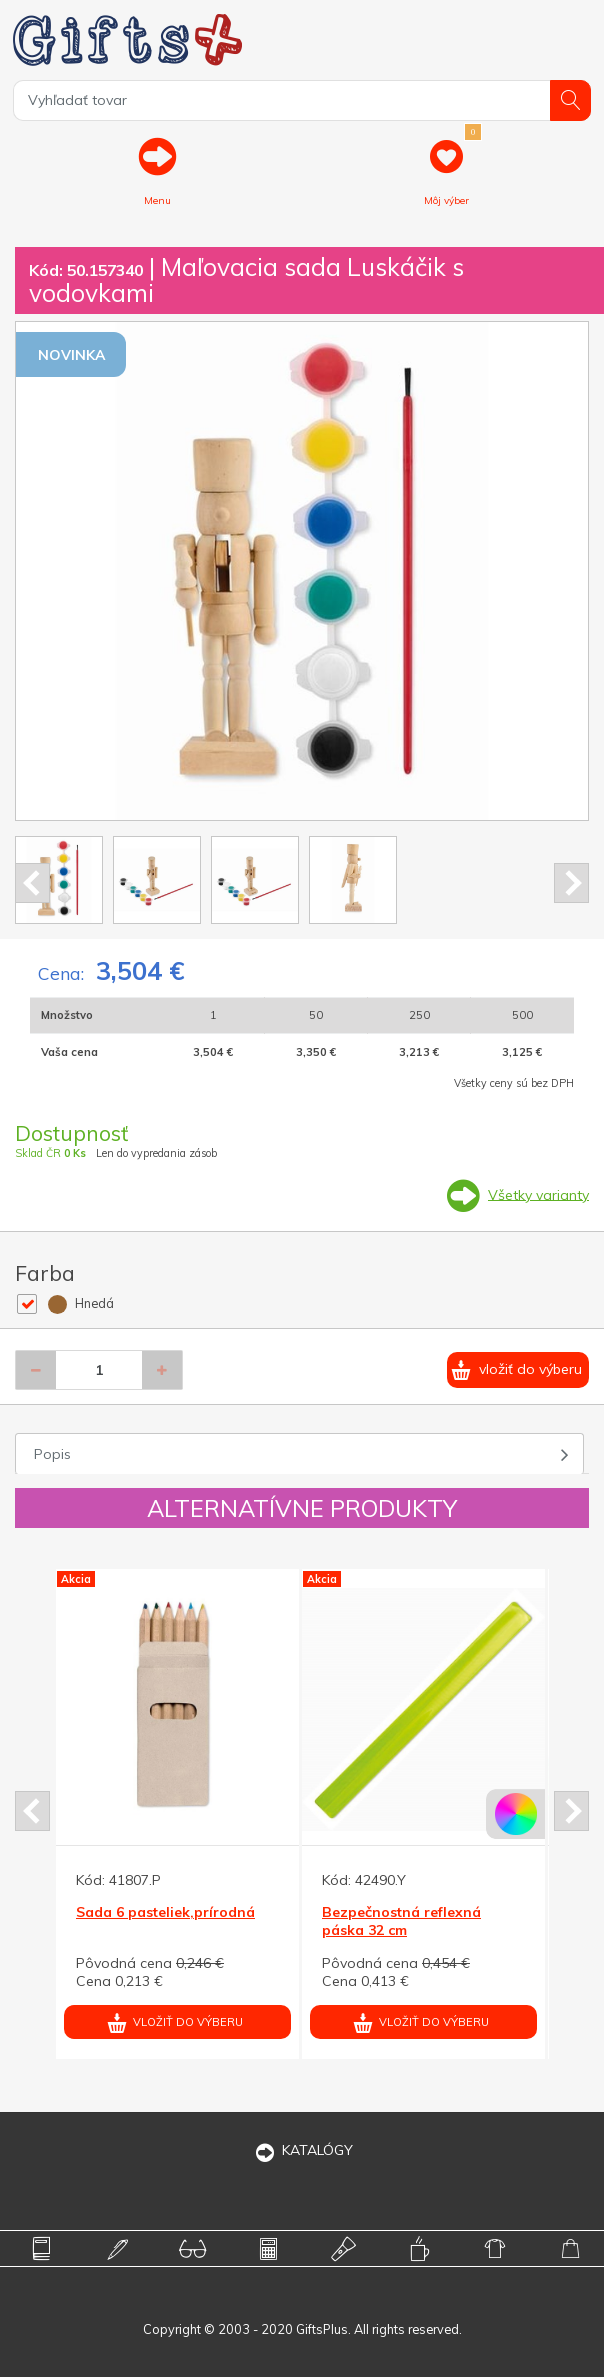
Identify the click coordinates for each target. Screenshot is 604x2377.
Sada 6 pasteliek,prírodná (165, 1912)
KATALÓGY (302, 2150)
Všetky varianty (538, 1194)
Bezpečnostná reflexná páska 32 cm (401, 1921)
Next (571, 883)
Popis (52, 1454)
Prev (32, 883)
